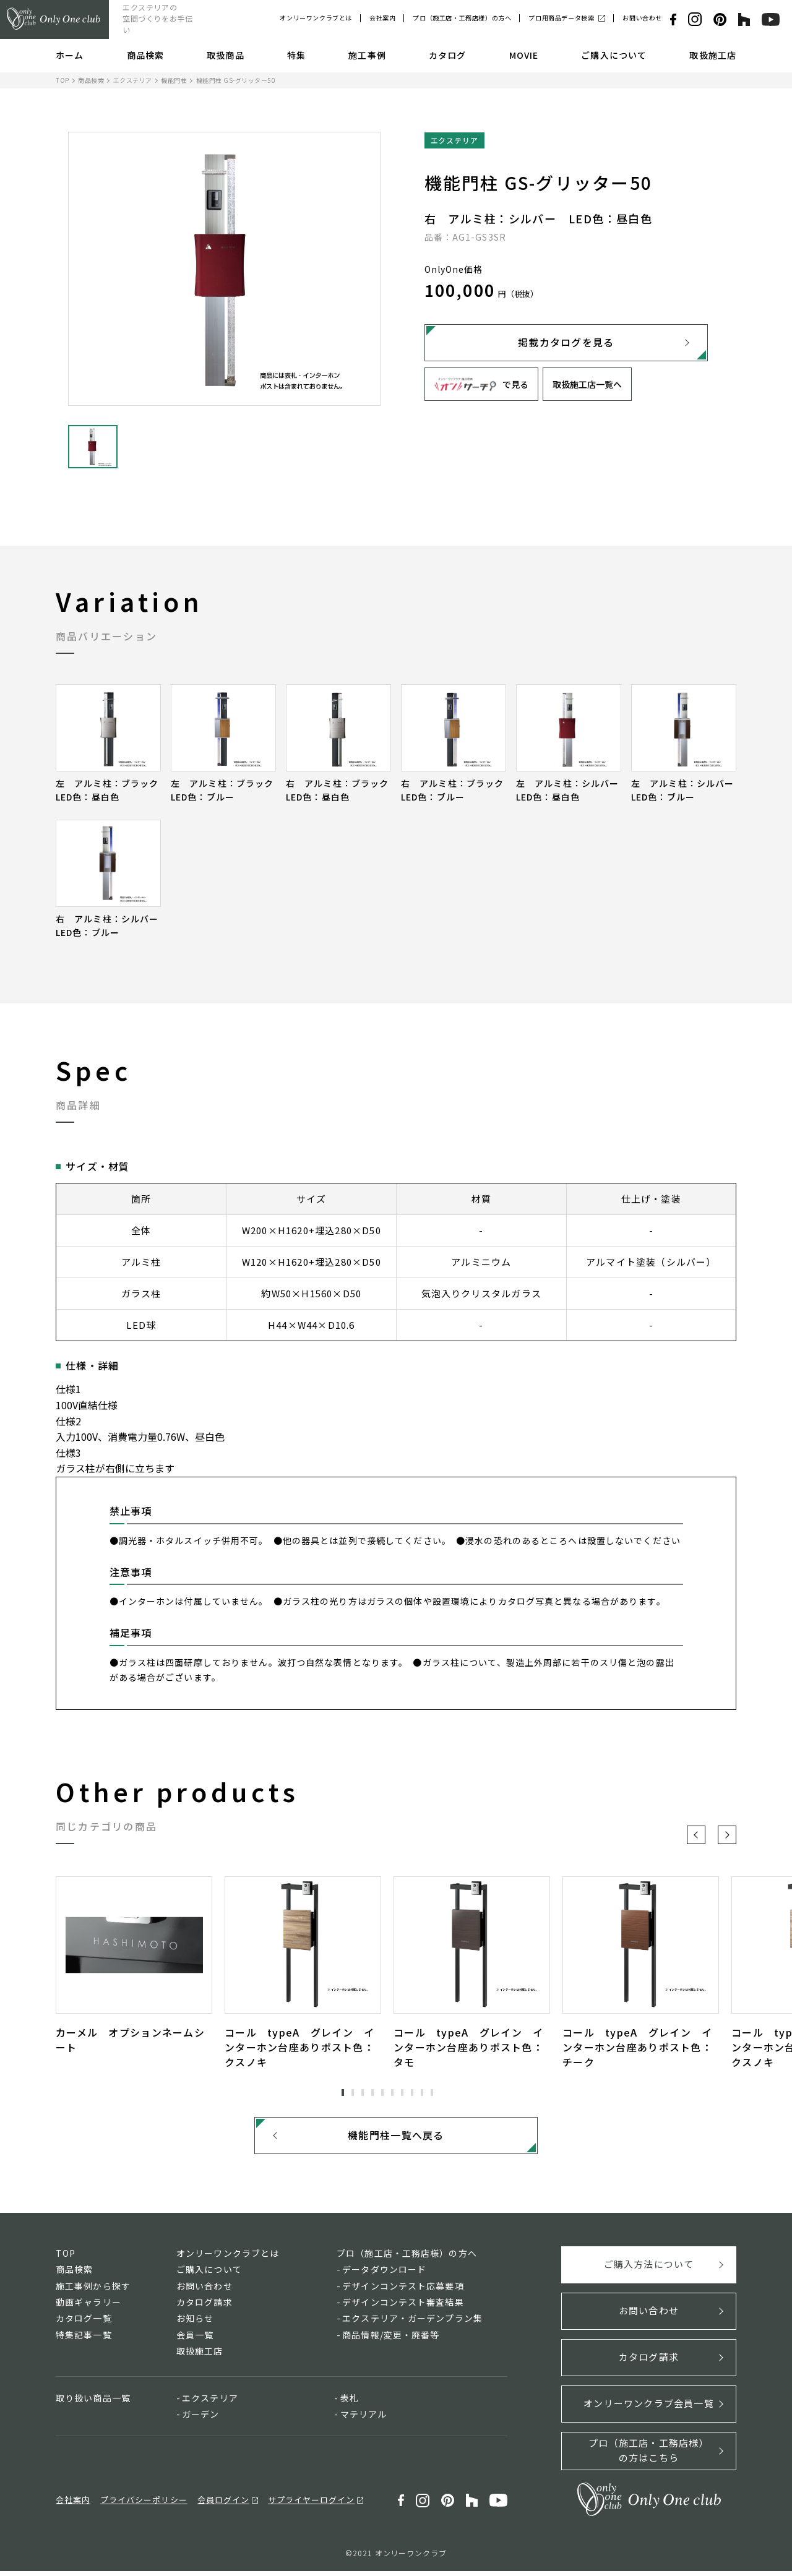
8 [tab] (412, 2092)
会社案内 (382, 17)
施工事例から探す (93, 2290)
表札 (349, 2402)
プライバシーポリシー (143, 2504)
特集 (296, 55)
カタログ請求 (204, 2307)
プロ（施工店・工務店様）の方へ (462, 17)
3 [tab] (362, 2092)
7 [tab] (402, 2092)
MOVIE (524, 55)
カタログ (447, 55)
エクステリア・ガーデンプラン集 (412, 2323)
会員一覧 (194, 2339)
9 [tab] (422, 2092)
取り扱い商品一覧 (93, 2402)
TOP (62, 80)
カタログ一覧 (84, 2323)
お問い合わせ (642, 17)
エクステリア (132, 80)
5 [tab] (382, 2092)
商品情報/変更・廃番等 (390, 2339)
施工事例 (366, 55)
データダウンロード (384, 2274)
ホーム (70, 55)
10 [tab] (432, 2092)
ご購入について (614, 55)
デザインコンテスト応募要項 (403, 2290)
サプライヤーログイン (311, 2504)
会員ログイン (223, 2504)
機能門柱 (174, 80)
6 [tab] (392, 2092)
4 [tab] (372, 2092)
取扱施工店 (712, 55)
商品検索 (145, 55)
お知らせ (194, 2323)
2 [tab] (352, 2092)
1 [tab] (343, 2092)
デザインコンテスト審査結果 (403, 2307)
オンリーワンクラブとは (316, 17)
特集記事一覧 (84, 2339)
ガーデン (200, 2419)
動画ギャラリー (88, 2307)
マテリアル (363, 2419)
